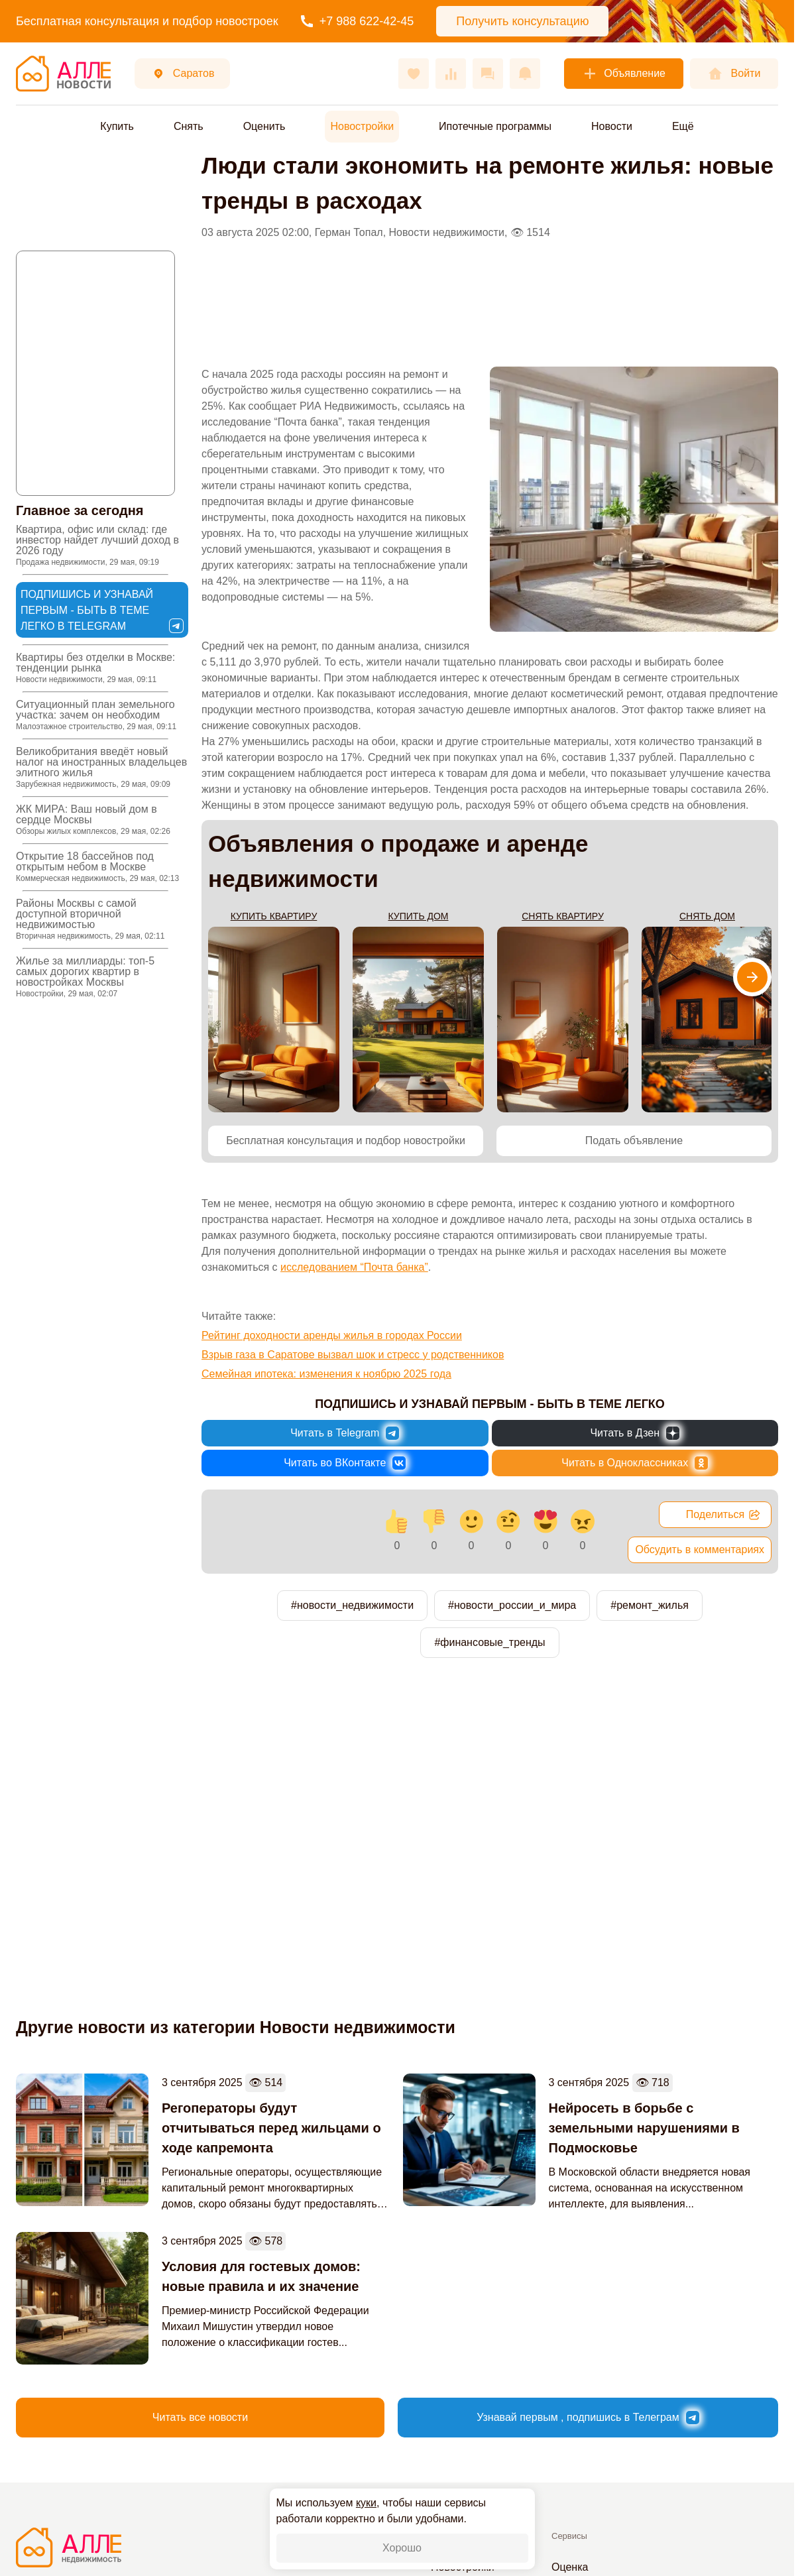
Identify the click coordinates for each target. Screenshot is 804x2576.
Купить (117, 126)
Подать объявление (634, 1140)
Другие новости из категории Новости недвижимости (235, 2027)
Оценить (264, 126)
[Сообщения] (488, 73)
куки (366, 2502)
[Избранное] (413, 73)
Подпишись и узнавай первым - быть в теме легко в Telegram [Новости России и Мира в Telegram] (102, 610)
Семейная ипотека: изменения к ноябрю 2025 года (326, 1373)
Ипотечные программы (495, 126)
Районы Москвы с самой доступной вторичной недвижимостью (90, 919)
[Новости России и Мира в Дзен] (635, 1433)
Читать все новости (200, 2417)
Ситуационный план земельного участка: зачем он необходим (96, 715)
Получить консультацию (522, 21)
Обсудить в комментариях (699, 1549)
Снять (188, 126)
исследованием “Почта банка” (354, 1267)
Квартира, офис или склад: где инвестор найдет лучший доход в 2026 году (97, 545)
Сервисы (569, 2536)
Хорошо (402, 2547)
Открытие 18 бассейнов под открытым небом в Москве (97, 866)
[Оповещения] (525, 73)
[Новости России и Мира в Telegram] (344, 1433)
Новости (611, 126)
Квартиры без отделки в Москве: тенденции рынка (95, 668)
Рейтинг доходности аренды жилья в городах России (331, 1335)
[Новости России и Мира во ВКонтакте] (344, 1463)
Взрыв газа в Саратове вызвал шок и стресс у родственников (352, 1354)
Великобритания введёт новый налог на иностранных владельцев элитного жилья (101, 767)
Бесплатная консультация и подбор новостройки (345, 1140)
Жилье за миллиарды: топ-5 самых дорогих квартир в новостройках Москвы (85, 976)
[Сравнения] (450, 73)
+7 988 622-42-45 (357, 21)
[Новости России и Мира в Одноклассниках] (635, 1463)
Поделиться (723, 1514)
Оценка (569, 2567)
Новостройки (362, 126)
